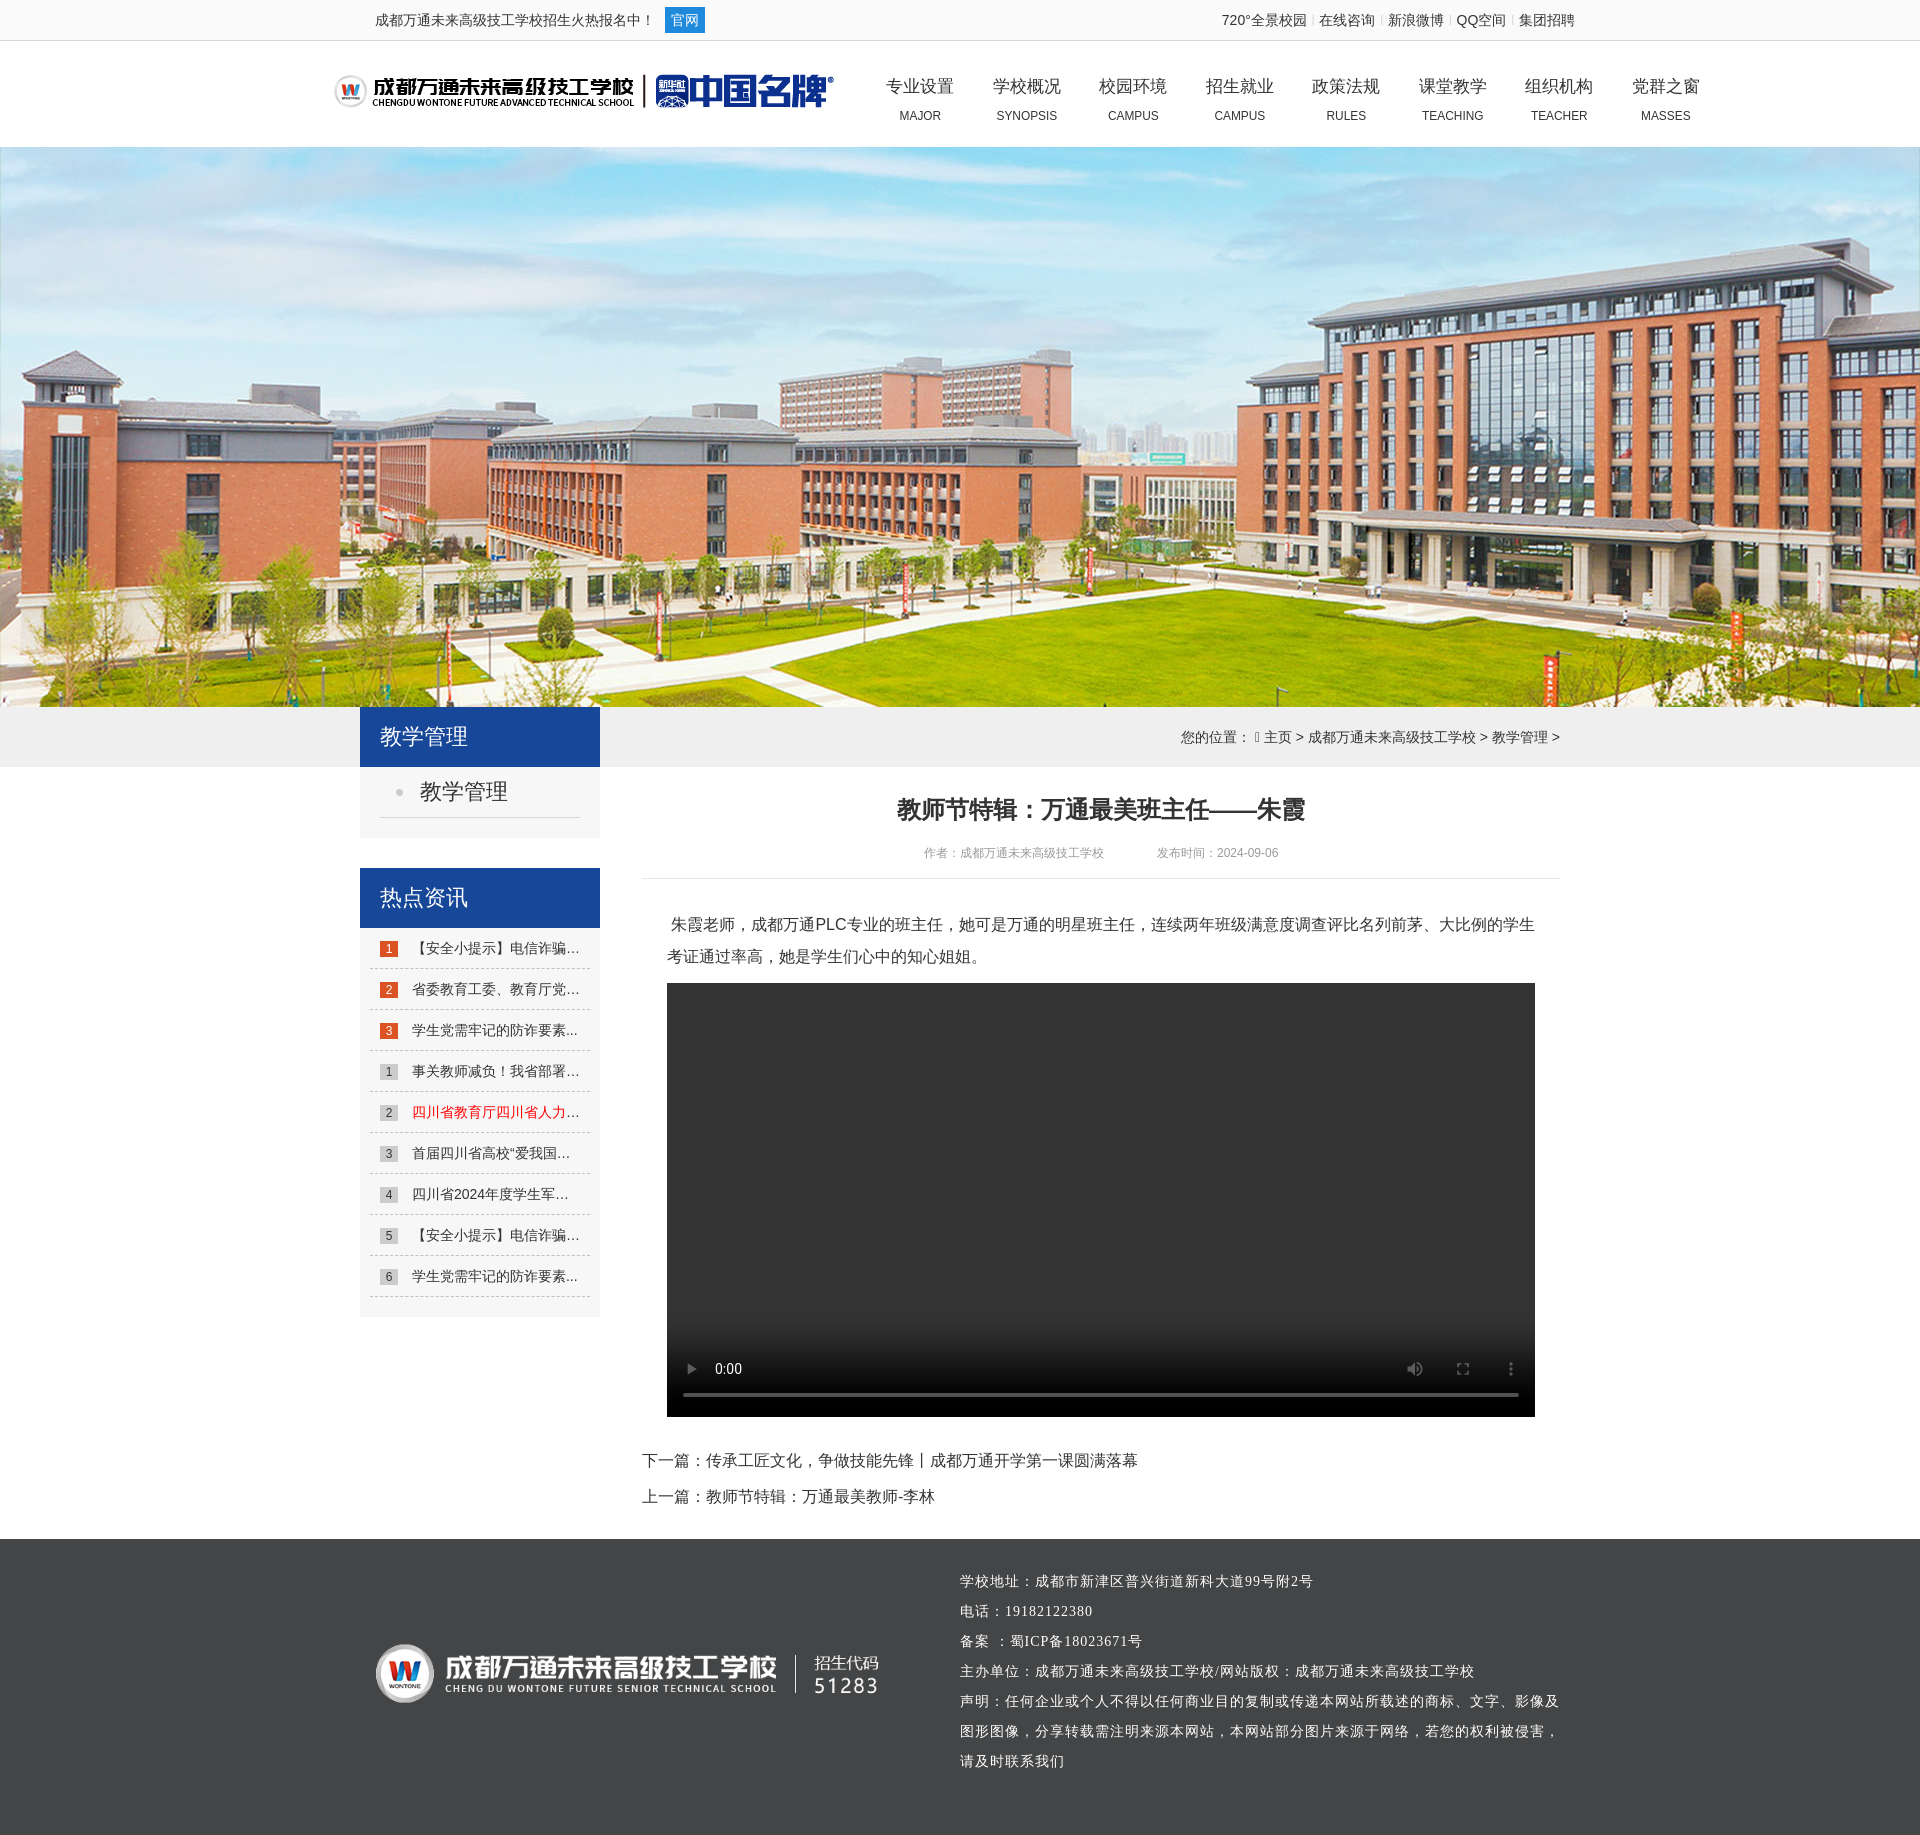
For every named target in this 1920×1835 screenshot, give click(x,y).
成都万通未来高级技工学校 (1392, 737)
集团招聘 (1547, 20)
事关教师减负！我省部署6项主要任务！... (540, 1071)
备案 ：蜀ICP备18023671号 (1051, 1641)
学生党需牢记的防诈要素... (495, 1030)
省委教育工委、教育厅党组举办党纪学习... (544, 989)
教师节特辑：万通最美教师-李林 (820, 1496)
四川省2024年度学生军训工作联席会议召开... (552, 1194)
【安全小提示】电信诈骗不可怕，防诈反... (544, 948)
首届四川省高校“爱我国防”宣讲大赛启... (534, 1153)
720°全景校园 (1264, 20)
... (544, 1112)
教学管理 (1520, 737)
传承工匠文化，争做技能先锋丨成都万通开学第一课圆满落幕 (922, 1460)
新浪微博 (1416, 20)
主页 (1278, 737)
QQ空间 (1482, 20)
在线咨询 (1347, 20)
